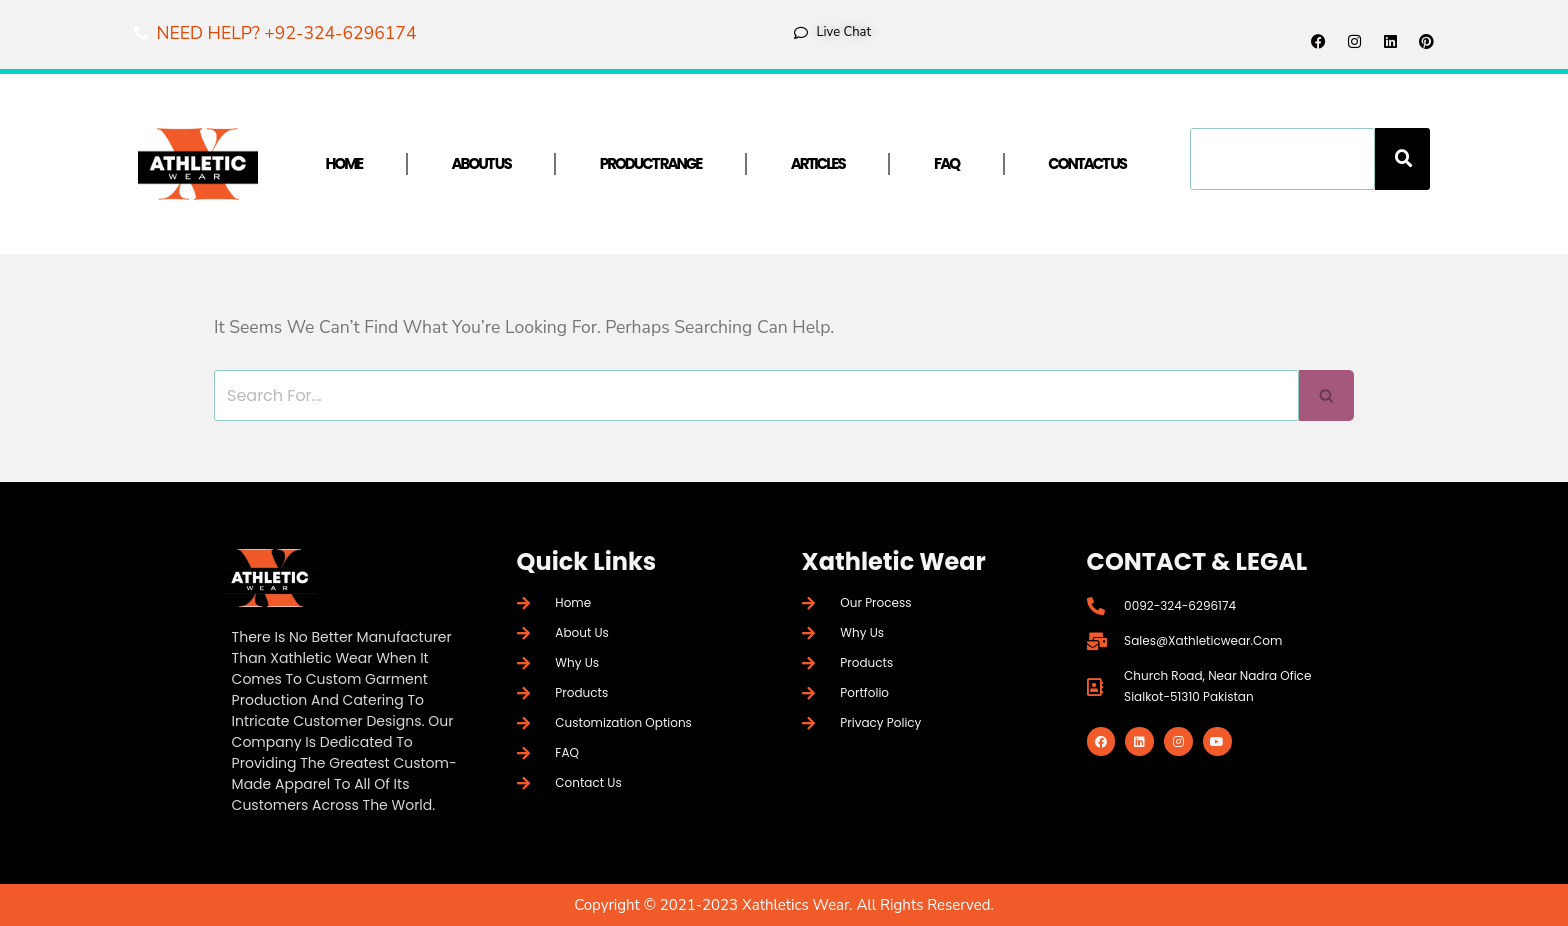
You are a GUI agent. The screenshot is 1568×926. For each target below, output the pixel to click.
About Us (480, 163)
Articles (818, 163)
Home (344, 163)
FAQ (946, 163)
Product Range (651, 163)
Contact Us (1087, 163)
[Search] (1402, 159)
